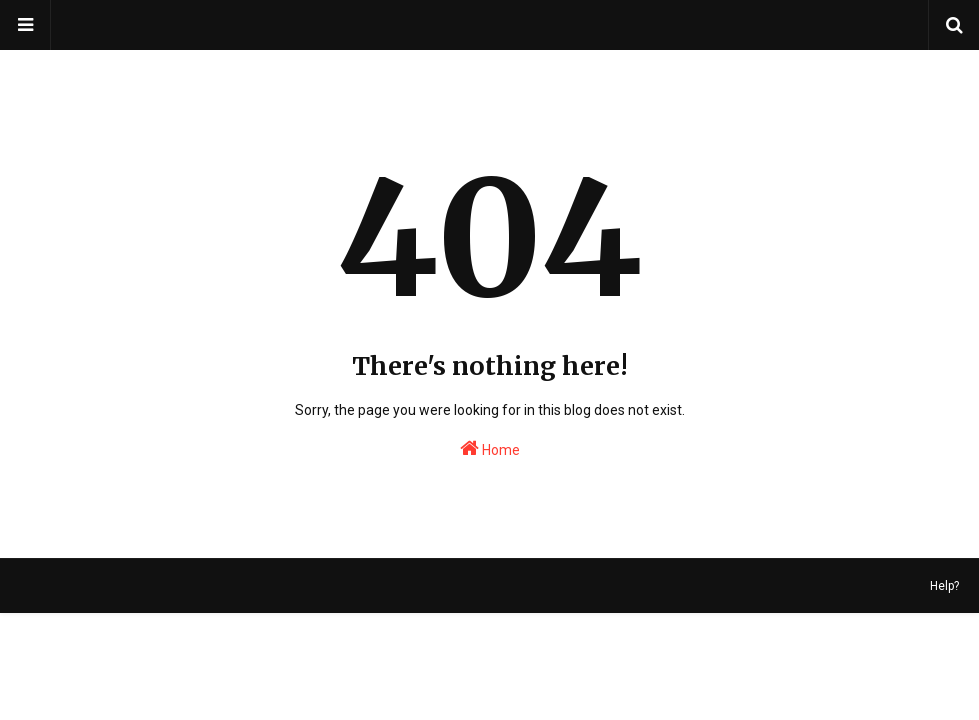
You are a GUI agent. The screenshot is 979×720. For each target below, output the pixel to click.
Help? (944, 586)
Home (490, 448)
